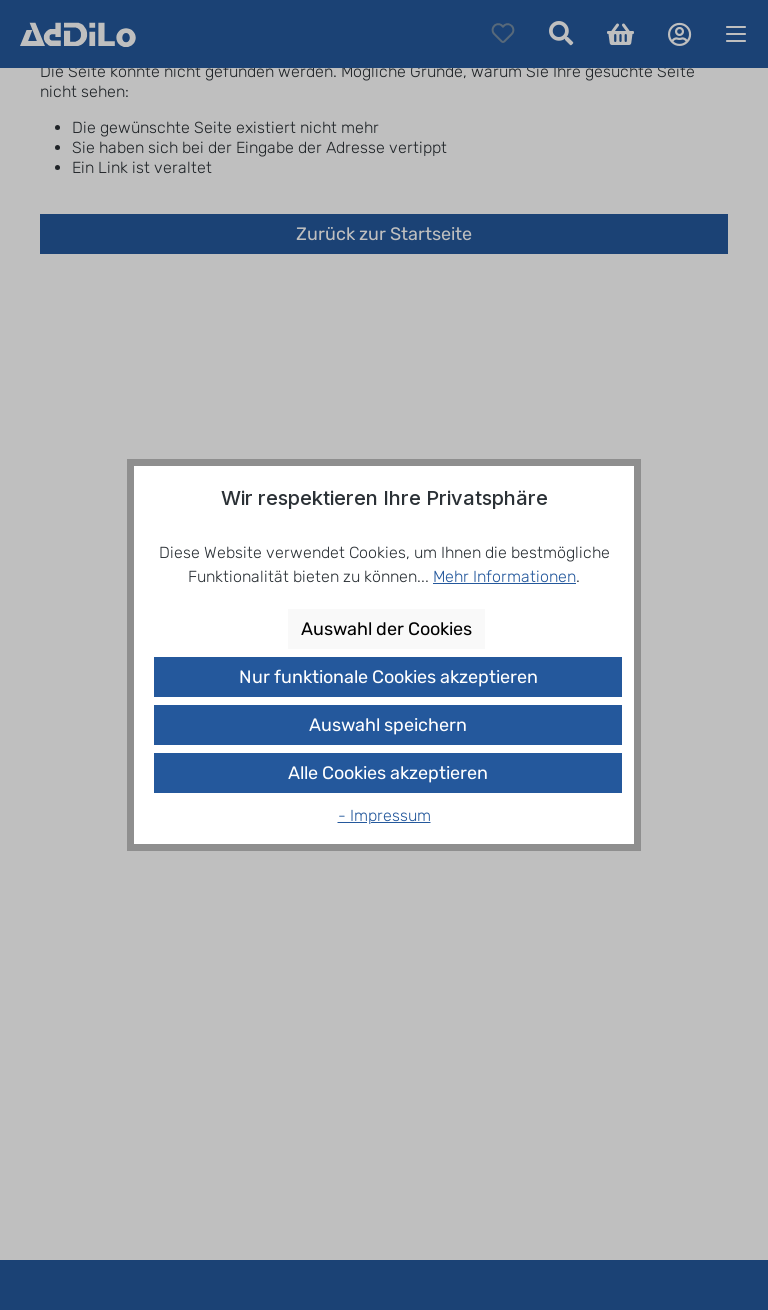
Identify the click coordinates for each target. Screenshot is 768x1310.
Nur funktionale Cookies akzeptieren (388, 677)
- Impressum (384, 815)
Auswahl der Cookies (386, 629)
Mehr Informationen (504, 576)
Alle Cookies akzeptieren (388, 773)
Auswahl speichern (388, 725)
